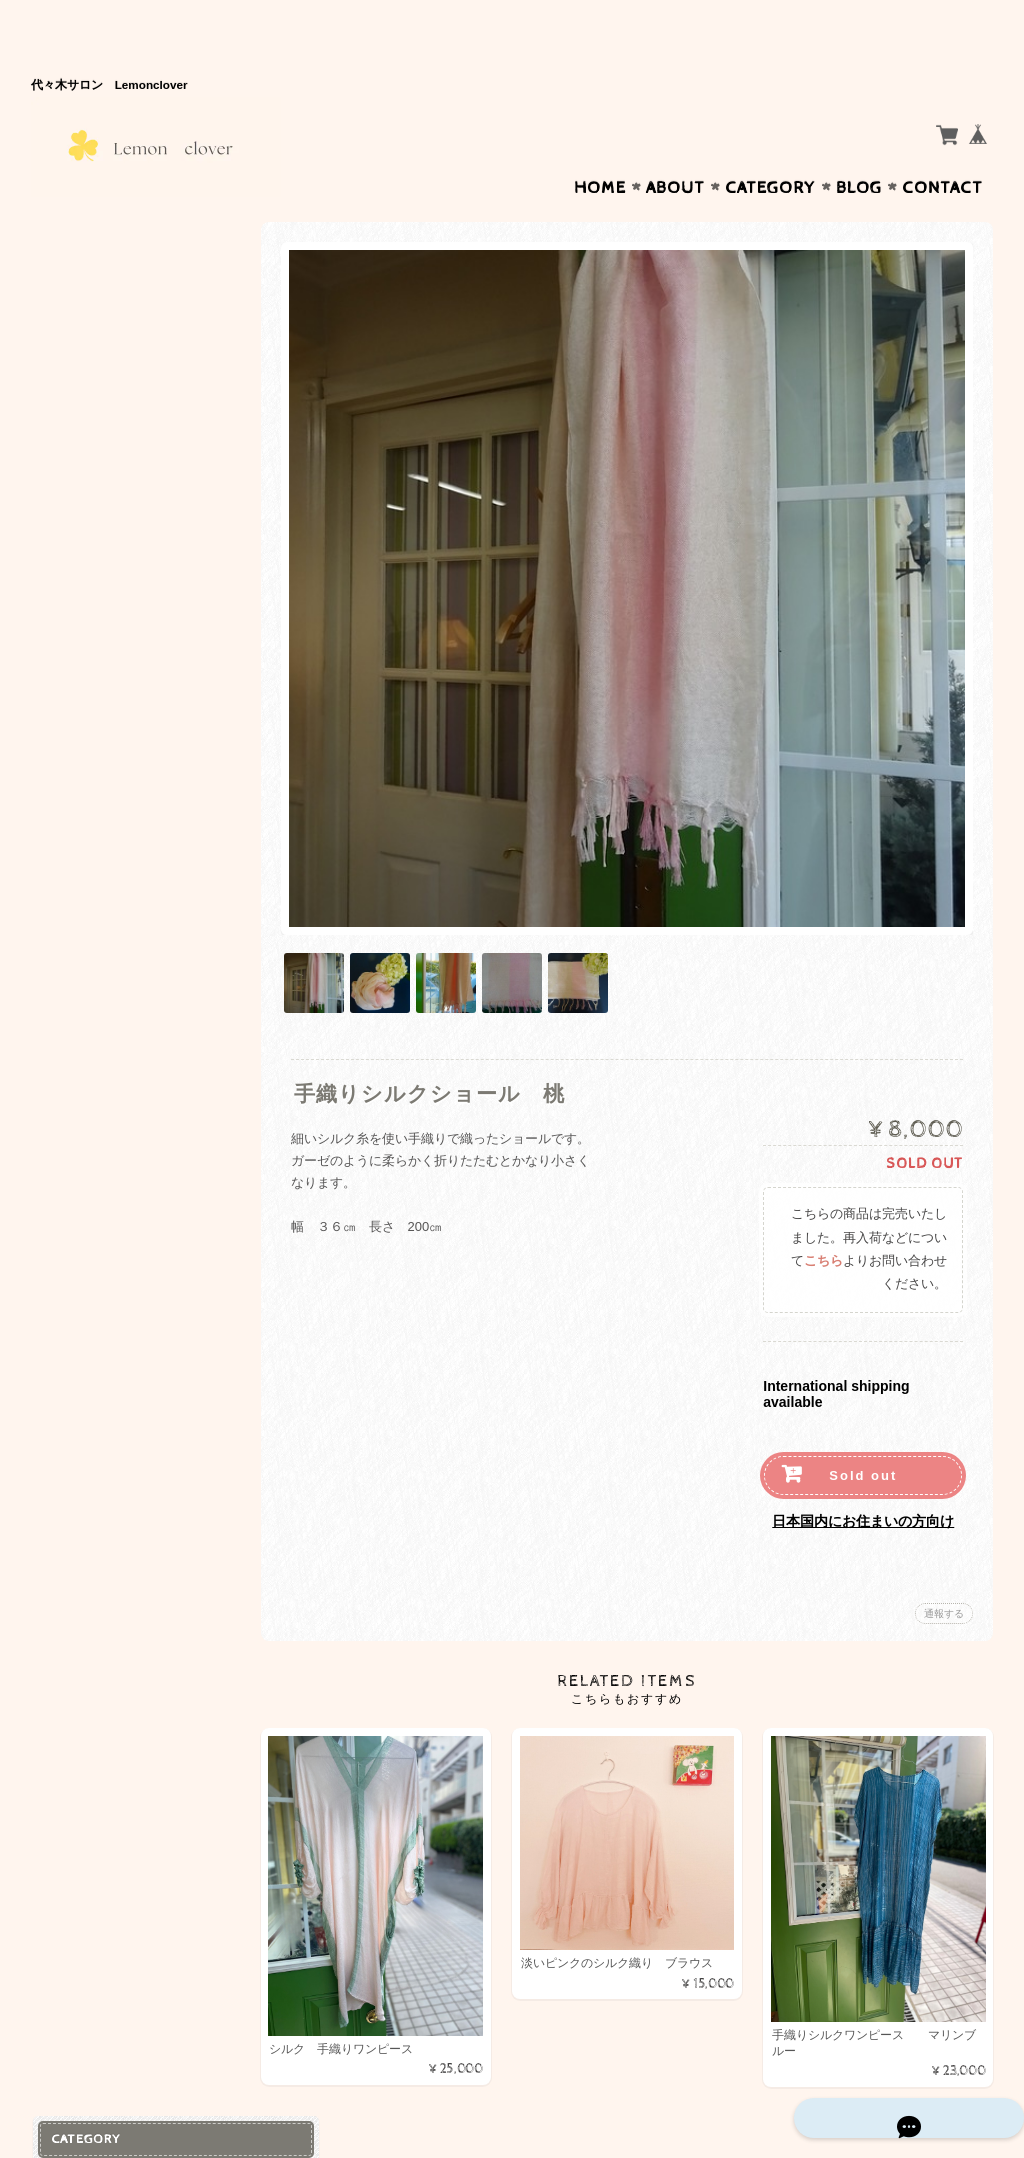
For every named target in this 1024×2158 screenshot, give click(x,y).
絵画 (69, 319)
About (675, 149)
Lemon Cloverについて (126, 510)
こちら (823, 1202)
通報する (944, 1553)
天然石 (75, 398)
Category (770, 149)
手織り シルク (108, 247)
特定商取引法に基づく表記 (133, 628)
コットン (86, 283)
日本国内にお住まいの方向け (863, 1461)
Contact (942, 149)
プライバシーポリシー (121, 589)
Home (600, 149)
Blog (859, 149)
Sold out (863, 1415)
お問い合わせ (97, 549)
